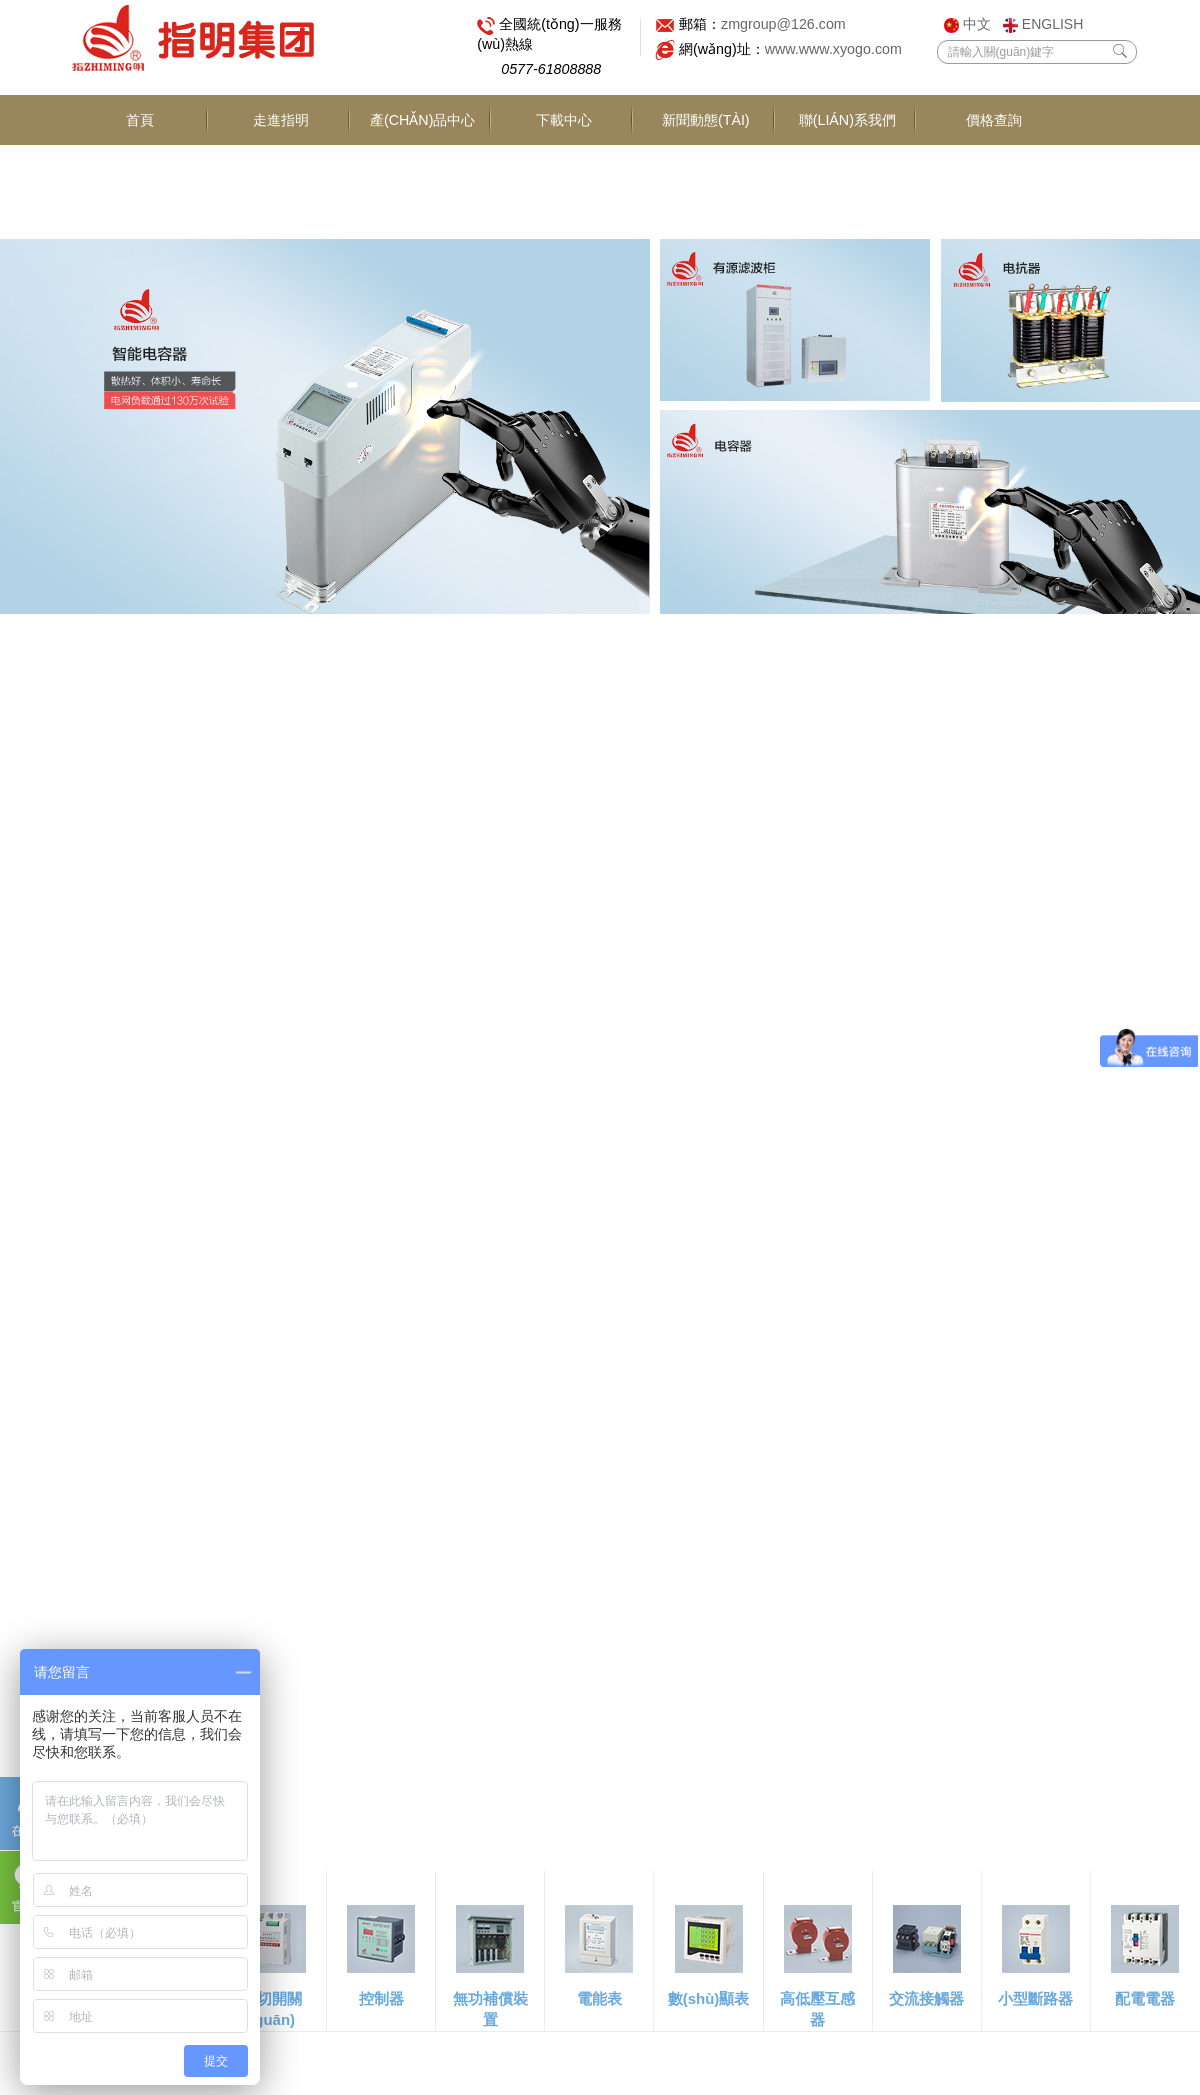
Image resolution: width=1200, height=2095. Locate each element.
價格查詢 (995, 122)
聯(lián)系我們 (848, 172)
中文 (967, 24)
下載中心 (565, 172)
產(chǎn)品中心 (423, 147)
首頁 (140, 172)
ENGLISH (1043, 24)
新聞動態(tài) (706, 172)
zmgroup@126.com (788, 25)
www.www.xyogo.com (839, 51)
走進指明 (281, 172)
